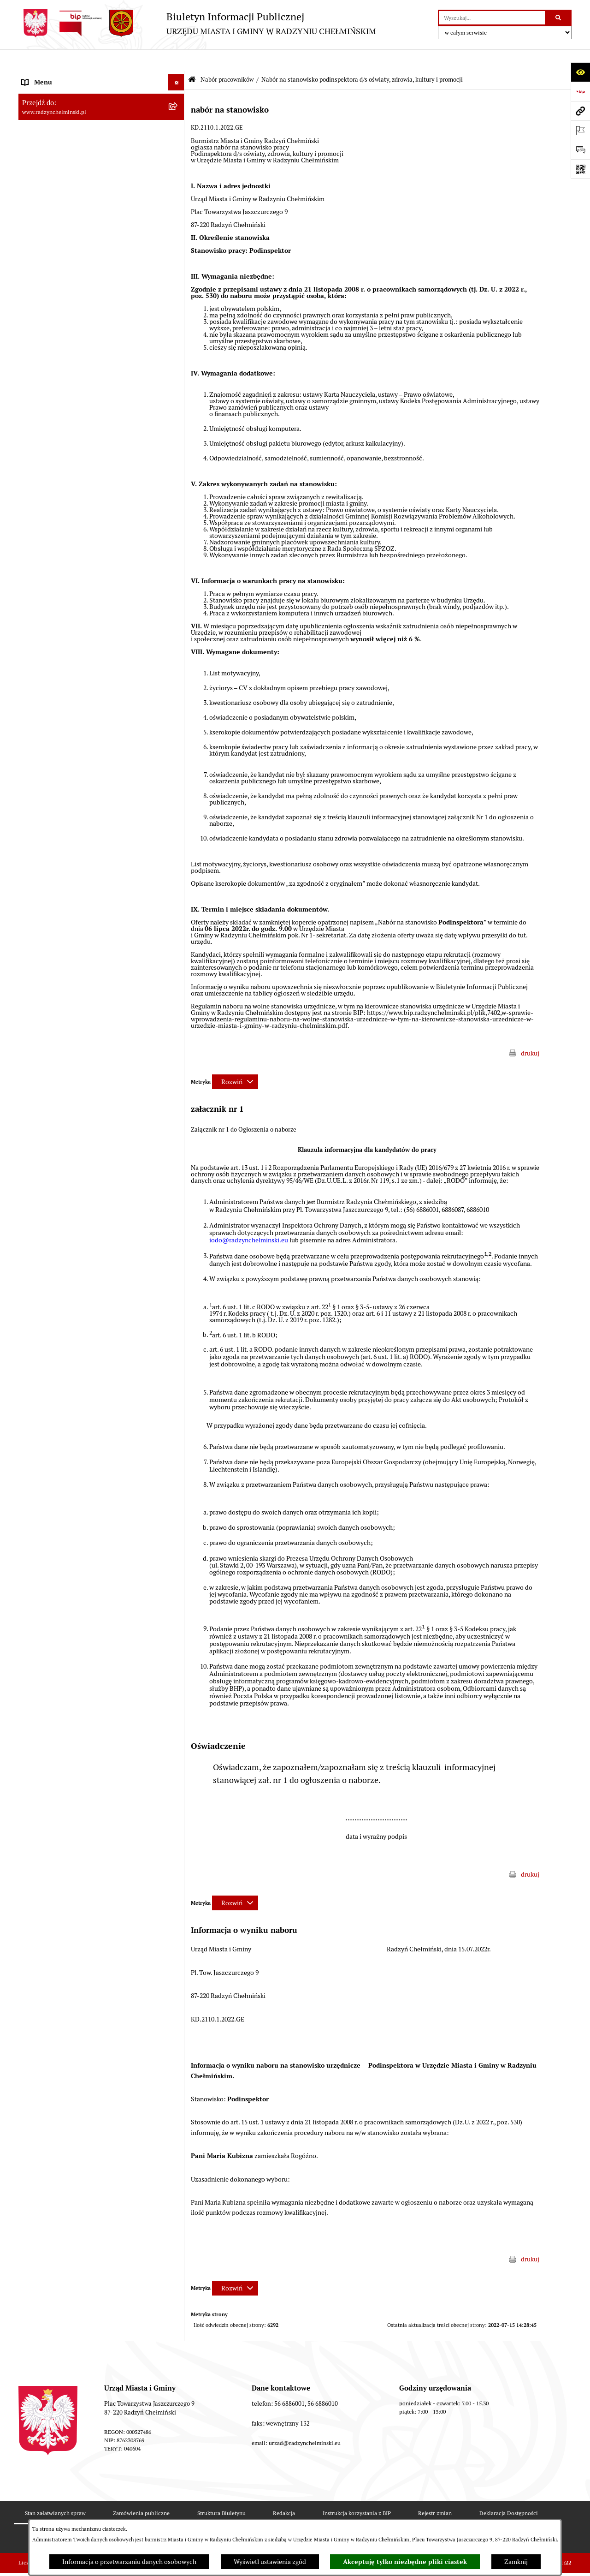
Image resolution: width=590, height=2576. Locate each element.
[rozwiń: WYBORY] (177, 109)
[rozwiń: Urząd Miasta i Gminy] (177, 157)
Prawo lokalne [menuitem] (41, 1260)
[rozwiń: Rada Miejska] (177, 125)
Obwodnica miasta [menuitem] (48, 1309)
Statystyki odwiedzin (210, 2517)
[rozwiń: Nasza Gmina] (177, 77)
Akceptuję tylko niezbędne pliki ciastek (405, 2562)
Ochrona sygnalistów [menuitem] (51, 206)
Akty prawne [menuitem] (39, 1276)
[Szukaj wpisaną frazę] (559, 18)
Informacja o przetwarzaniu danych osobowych (129, 2562)
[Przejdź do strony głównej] (197, 23)
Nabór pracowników (227, 58)
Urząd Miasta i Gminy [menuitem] (52, 157)
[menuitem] (101, 109)
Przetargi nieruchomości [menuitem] (56, 238)
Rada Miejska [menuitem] (40, 125)
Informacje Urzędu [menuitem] (48, 173)
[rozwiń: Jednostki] (177, 1244)
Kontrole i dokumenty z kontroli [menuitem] (67, 1389)
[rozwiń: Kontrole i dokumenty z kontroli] (177, 1389)
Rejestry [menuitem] (33, 1373)
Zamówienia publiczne (141, 2491)
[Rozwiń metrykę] (235, 1060)
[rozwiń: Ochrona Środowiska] (177, 1357)
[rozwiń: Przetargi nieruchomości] (177, 238)
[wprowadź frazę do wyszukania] (492, 18)
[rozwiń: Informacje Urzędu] (177, 173)
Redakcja (284, 2491)
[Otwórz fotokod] (580, 169)
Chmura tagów (281, 2517)
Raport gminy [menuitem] (41, 93)
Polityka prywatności (352, 2517)
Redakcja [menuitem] (34, 1422)
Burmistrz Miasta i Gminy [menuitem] (58, 141)
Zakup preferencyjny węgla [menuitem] (60, 1325)
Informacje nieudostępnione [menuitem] (62, 1454)
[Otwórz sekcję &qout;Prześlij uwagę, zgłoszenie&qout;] (580, 149)
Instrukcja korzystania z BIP (357, 2491)
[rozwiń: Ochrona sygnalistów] (177, 206)
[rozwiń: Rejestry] (177, 1373)
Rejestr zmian (435, 2491)
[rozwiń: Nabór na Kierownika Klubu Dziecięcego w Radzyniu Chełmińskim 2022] (177, 821)
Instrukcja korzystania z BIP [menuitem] (61, 1438)
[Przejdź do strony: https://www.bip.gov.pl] (580, 91)
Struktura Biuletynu (221, 2491)
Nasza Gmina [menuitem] (40, 76)
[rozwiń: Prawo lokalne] (177, 1260)
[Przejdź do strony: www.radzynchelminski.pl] (580, 110)
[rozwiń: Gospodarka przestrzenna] (177, 1341)
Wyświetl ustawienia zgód (270, 2562)
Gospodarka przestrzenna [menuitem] (58, 1341)
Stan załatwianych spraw (55, 2491)
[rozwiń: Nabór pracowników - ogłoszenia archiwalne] (177, 1174)
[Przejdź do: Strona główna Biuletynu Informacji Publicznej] (192, 58)
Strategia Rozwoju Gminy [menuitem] (58, 1292)
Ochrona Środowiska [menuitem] (51, 1357)
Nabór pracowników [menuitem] (50, 254)
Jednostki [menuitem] (35, 1244)
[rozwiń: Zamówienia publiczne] (177, 222)
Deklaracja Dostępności (508, 2491)
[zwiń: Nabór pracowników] (177, 254)
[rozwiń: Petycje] (177, 190)
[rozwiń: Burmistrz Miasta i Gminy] (177, 141)
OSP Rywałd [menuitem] (39, 1470)
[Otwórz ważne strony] (580, 130)
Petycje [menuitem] (32, 189)
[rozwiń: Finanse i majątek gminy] (177, 1228)
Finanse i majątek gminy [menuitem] (56, 1228)
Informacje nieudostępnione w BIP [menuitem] (71, 1405)
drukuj (530, 1031)
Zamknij (516, 2562)
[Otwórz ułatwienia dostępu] (580, 72)
